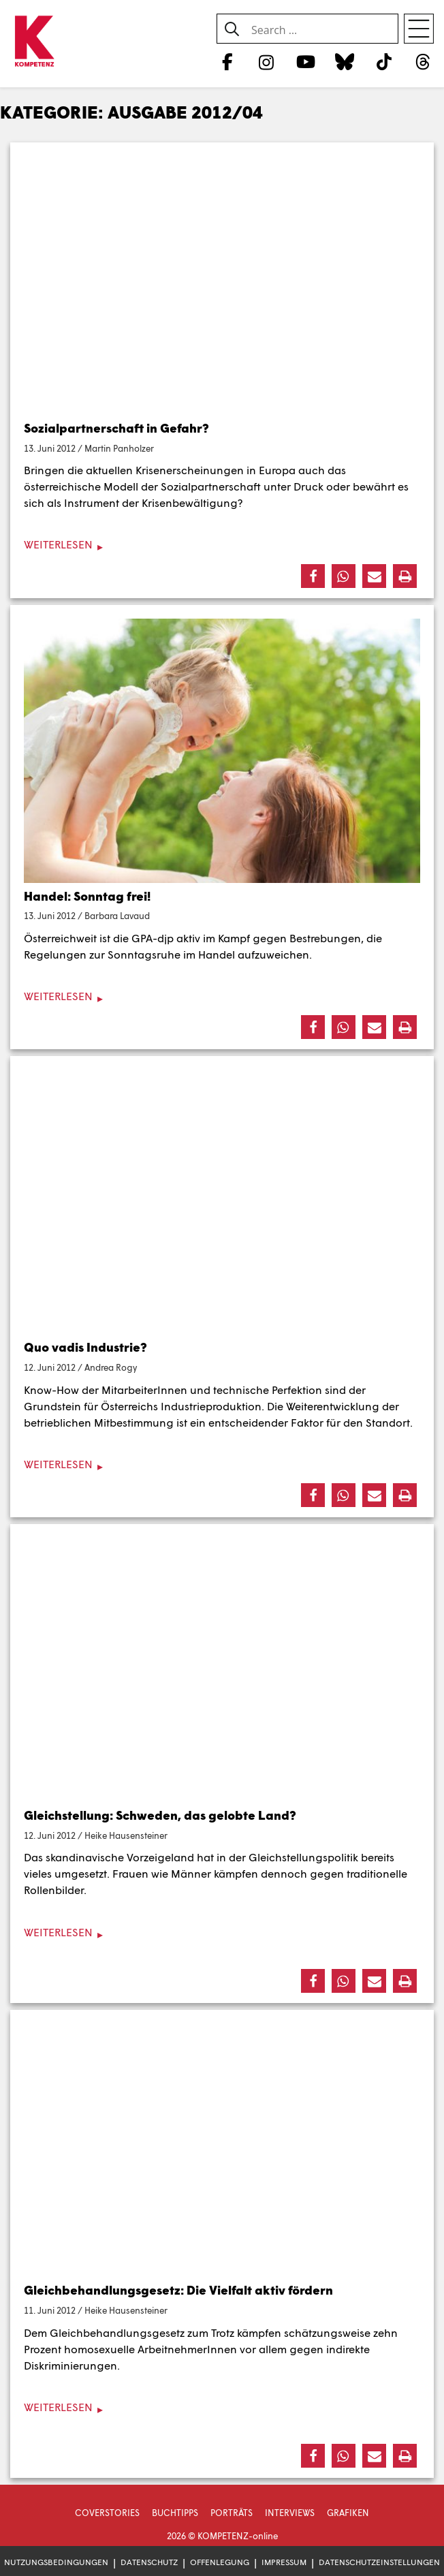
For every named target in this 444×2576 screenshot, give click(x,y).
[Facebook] (227, 61)
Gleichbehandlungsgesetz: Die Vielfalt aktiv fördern (178, 2289)
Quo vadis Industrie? (85, 1346)
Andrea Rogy (110, 1367)
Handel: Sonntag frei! (87, 895)
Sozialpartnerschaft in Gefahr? (116, 427)
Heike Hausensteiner (126, 1835)
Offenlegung (219, 2562)
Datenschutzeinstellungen (379, 2562)
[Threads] (423, 61)
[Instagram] (266, 61)
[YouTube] (305, 61)
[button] (313, 576)
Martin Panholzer (119, 448)
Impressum (283, 2562)
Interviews (290, 2512)
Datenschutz (149, 2562)
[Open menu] (419, 29)
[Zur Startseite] (34, 42)
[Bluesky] (344, 61)
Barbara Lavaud (117, 915)
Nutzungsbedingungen (56, 2562)
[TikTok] (383, 61)
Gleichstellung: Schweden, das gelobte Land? (160, 1814)
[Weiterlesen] (222, 545)
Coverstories (107, 2512)
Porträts (231, 2512)
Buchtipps (175, 2512)
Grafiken (348, 2512)
